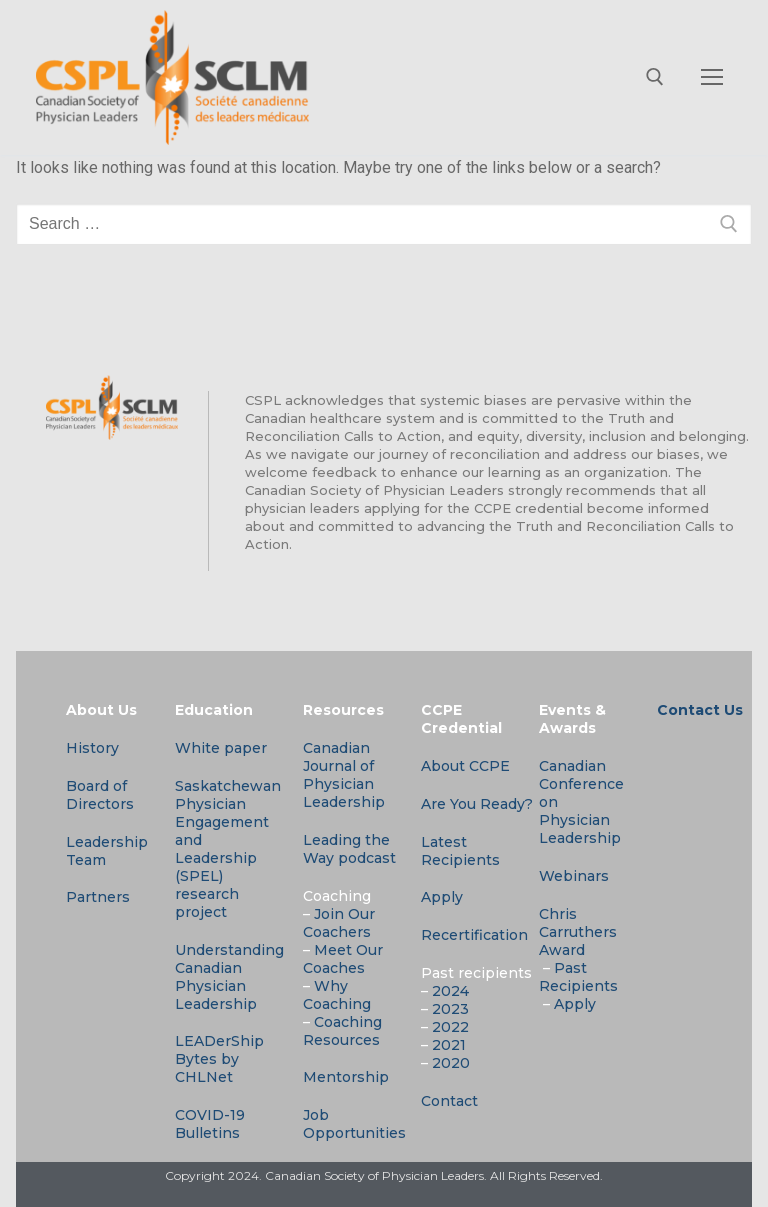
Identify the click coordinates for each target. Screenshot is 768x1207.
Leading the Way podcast (349, 849)
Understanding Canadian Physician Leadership (229, 977)
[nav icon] (712, 78)
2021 (449, 1045)
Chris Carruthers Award (578, 932)
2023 (450, 1009)
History (92, 748)
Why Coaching (337, 995)
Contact (449, 1101)
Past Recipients (578, 977)
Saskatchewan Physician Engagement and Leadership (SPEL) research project (228, 849)
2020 (451, 1063)
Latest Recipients (460, 851)
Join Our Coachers (339, 923)
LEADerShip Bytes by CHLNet (219, 1059)
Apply (442, 897)
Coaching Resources (342, 1031)
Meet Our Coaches (343, 959)
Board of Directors (100, 795)
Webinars (574, 876)
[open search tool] (655, 77)
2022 (450, 1027)
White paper (221, 748)
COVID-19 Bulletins (210, 1124)
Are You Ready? (477, 804)
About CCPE (465, 766)
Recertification (474, 935)
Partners (98, 897)
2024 (450, 991)
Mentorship (346, 1077)
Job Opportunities (354, 1124)
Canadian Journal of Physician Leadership (344, 775)
